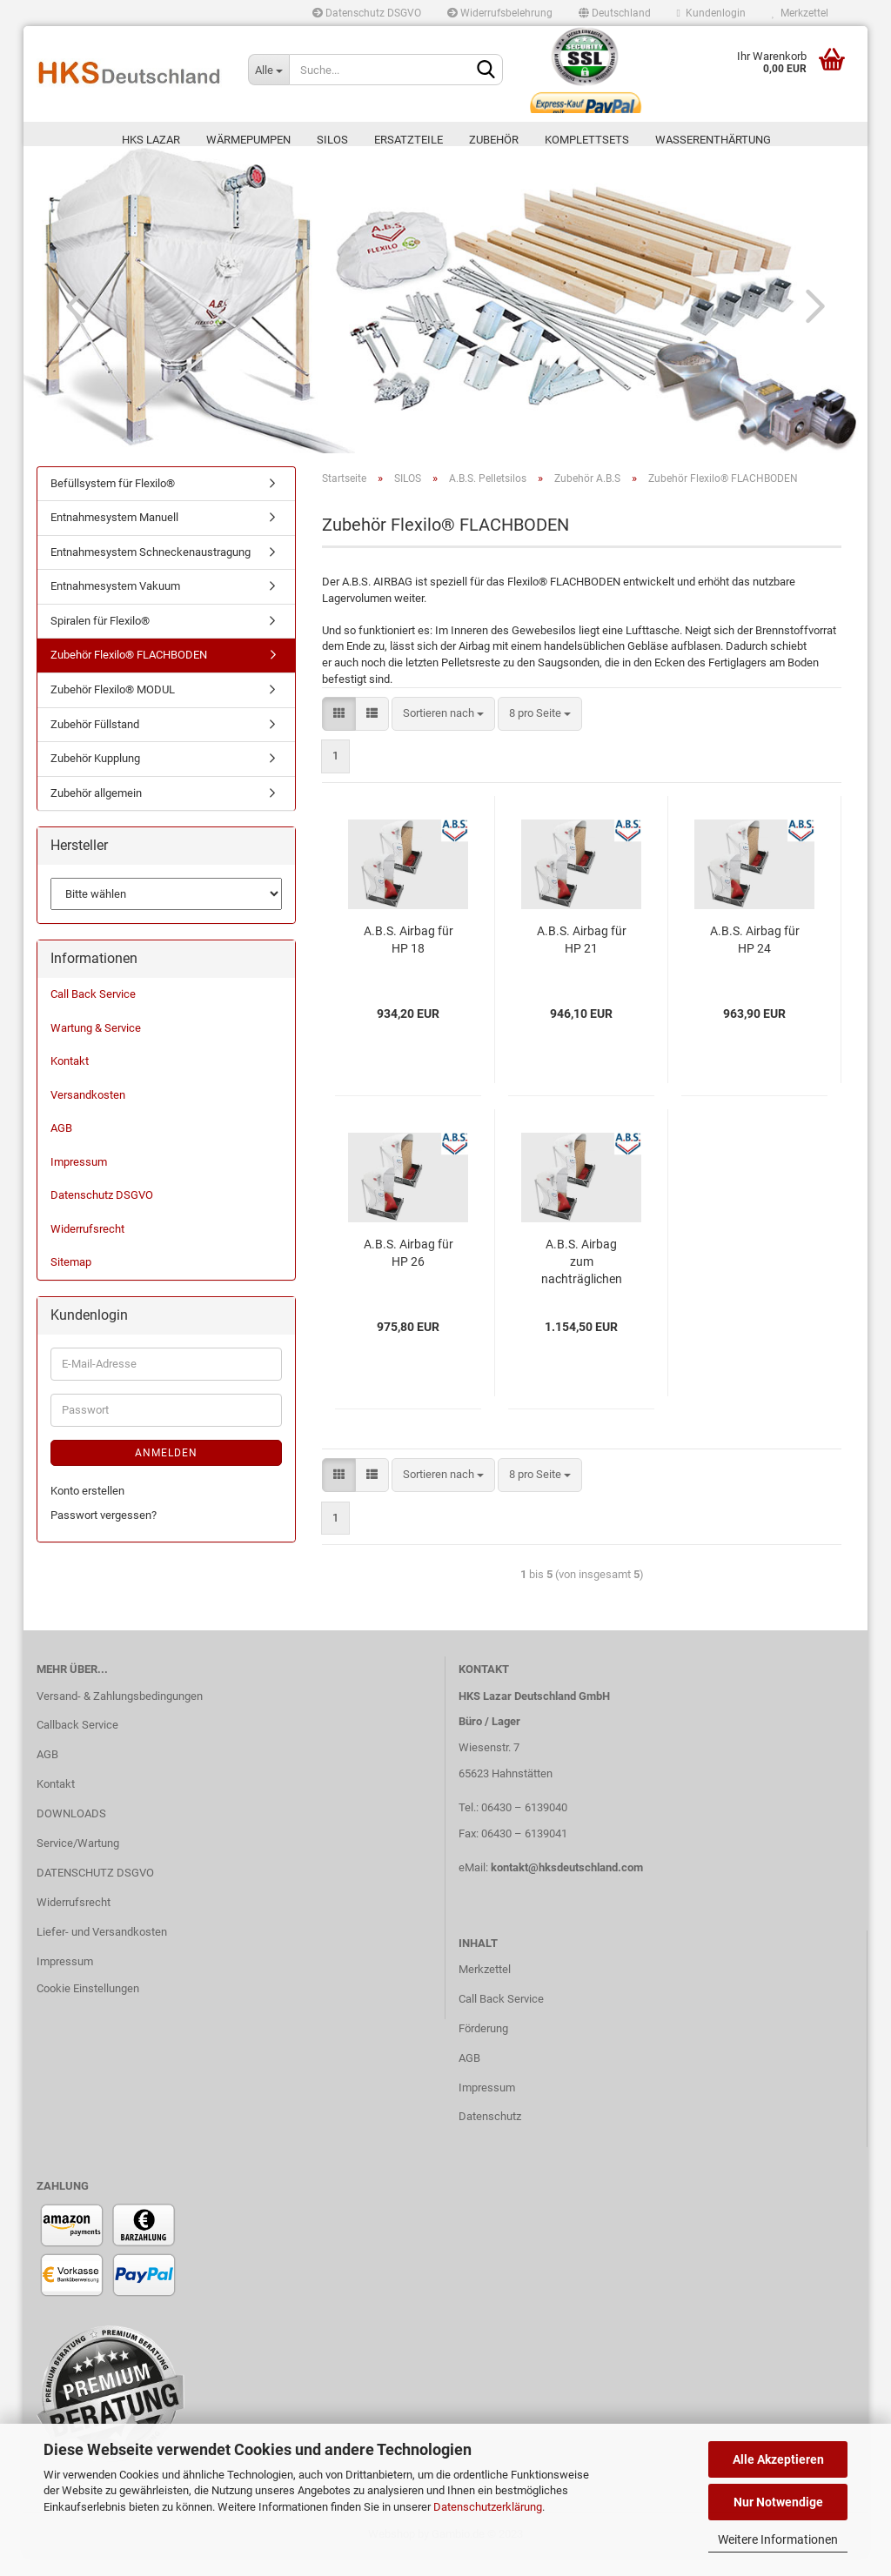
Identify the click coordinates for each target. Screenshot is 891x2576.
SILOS (332, 139)
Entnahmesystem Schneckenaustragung (150, 571)
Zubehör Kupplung (95, 777)
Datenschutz (490, 2136)
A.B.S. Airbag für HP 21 (581, 958)
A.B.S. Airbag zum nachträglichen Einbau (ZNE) (581, 1281)
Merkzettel (800, 13)
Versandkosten (87, 1114)
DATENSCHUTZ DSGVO (95, 1891)
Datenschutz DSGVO (366, 13)
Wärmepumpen (248, 139)
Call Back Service (93, 1013)
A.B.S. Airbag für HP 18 (408, 958)
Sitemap (70, 1281)
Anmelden (166, 1472)
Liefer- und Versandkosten (102, 1950)
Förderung (483, 2047)
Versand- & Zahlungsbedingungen (120, 1715)
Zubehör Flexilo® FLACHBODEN (128, 674)
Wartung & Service (95, 1047)
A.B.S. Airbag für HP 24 (755, 958)
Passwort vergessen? (103, 1535)
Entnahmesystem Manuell (114, 536)
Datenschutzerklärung (487, 2506)
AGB (61, 1147)
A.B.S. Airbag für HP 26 (408, 1272)
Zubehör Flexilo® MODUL (112, 708)
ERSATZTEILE (408, 139)
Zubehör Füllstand (94, 743)
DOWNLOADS (71, 1832)
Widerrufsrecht (87, 1248)
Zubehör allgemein (96, 812)
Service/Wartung (78, 1862)
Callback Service (77, 1743)
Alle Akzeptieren (778, 2459)
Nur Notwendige (778, 2502)
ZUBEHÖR (494, 139)
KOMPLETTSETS (587, 139)
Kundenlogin (711, 13)
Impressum (78, 1181)
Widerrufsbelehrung (500, 13)
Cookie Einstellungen (88, 2007)
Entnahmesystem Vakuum (115, 605)
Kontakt (69, 1080)
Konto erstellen (87, 1509)
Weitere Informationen (778, 2539)
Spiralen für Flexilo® (100, 639)
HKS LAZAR (151, 139)
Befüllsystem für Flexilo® (112, 502)
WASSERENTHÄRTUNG (713, 139)
